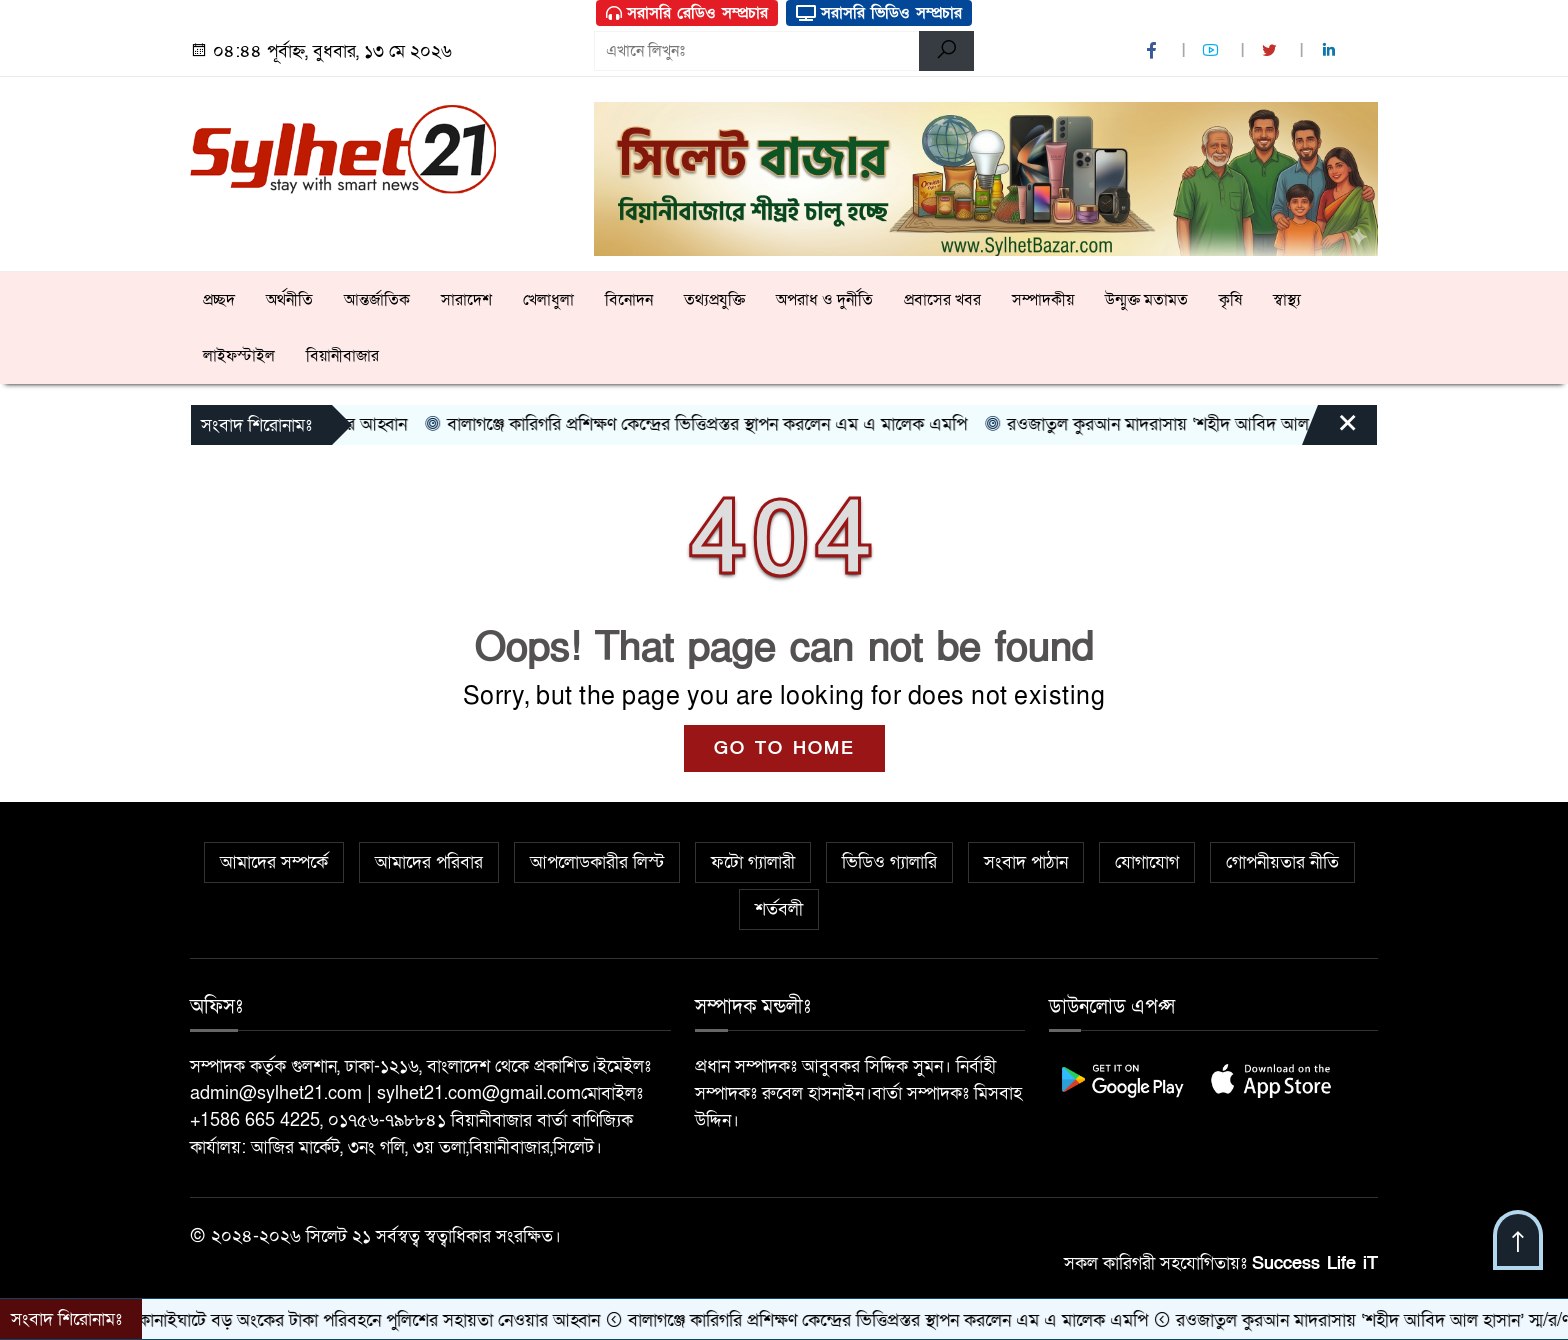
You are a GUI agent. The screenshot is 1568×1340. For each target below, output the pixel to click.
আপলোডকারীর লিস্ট (597, 862)
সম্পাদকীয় (1043, 300)
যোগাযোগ (1147, 862)
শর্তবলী (779, 909)
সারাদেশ (466, 300)
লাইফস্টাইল (239, 356)
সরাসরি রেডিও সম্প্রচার (687, 13)
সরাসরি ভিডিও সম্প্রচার (879, 13)
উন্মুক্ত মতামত (1146, 300)
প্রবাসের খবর (942, 300)
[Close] (1330, 430)
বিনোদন (629, 300)
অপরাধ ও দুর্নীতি (824, 300)
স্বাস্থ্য (1287, 300)
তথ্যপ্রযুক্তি (714, 300)
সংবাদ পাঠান (1026, 862)
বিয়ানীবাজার (342, 356)
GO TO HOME (784, 748)
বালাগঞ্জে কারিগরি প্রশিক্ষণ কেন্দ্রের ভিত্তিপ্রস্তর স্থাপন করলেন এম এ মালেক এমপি (713, 424)
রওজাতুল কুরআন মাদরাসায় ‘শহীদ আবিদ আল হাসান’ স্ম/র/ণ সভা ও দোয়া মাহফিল (1283, 424)
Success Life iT (1315, 1263)
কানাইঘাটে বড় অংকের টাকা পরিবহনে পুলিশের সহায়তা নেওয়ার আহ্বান (376, 1320)
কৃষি (1230, 300)
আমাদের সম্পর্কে (274, 862)
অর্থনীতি (289, 300)
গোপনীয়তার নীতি (1282, 862)
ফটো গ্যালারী (753, 862)
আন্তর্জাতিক (377, 300)
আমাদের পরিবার (429, 862)
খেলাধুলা (548, 300)
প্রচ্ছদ (219, 300)
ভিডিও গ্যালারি (889, 862)
